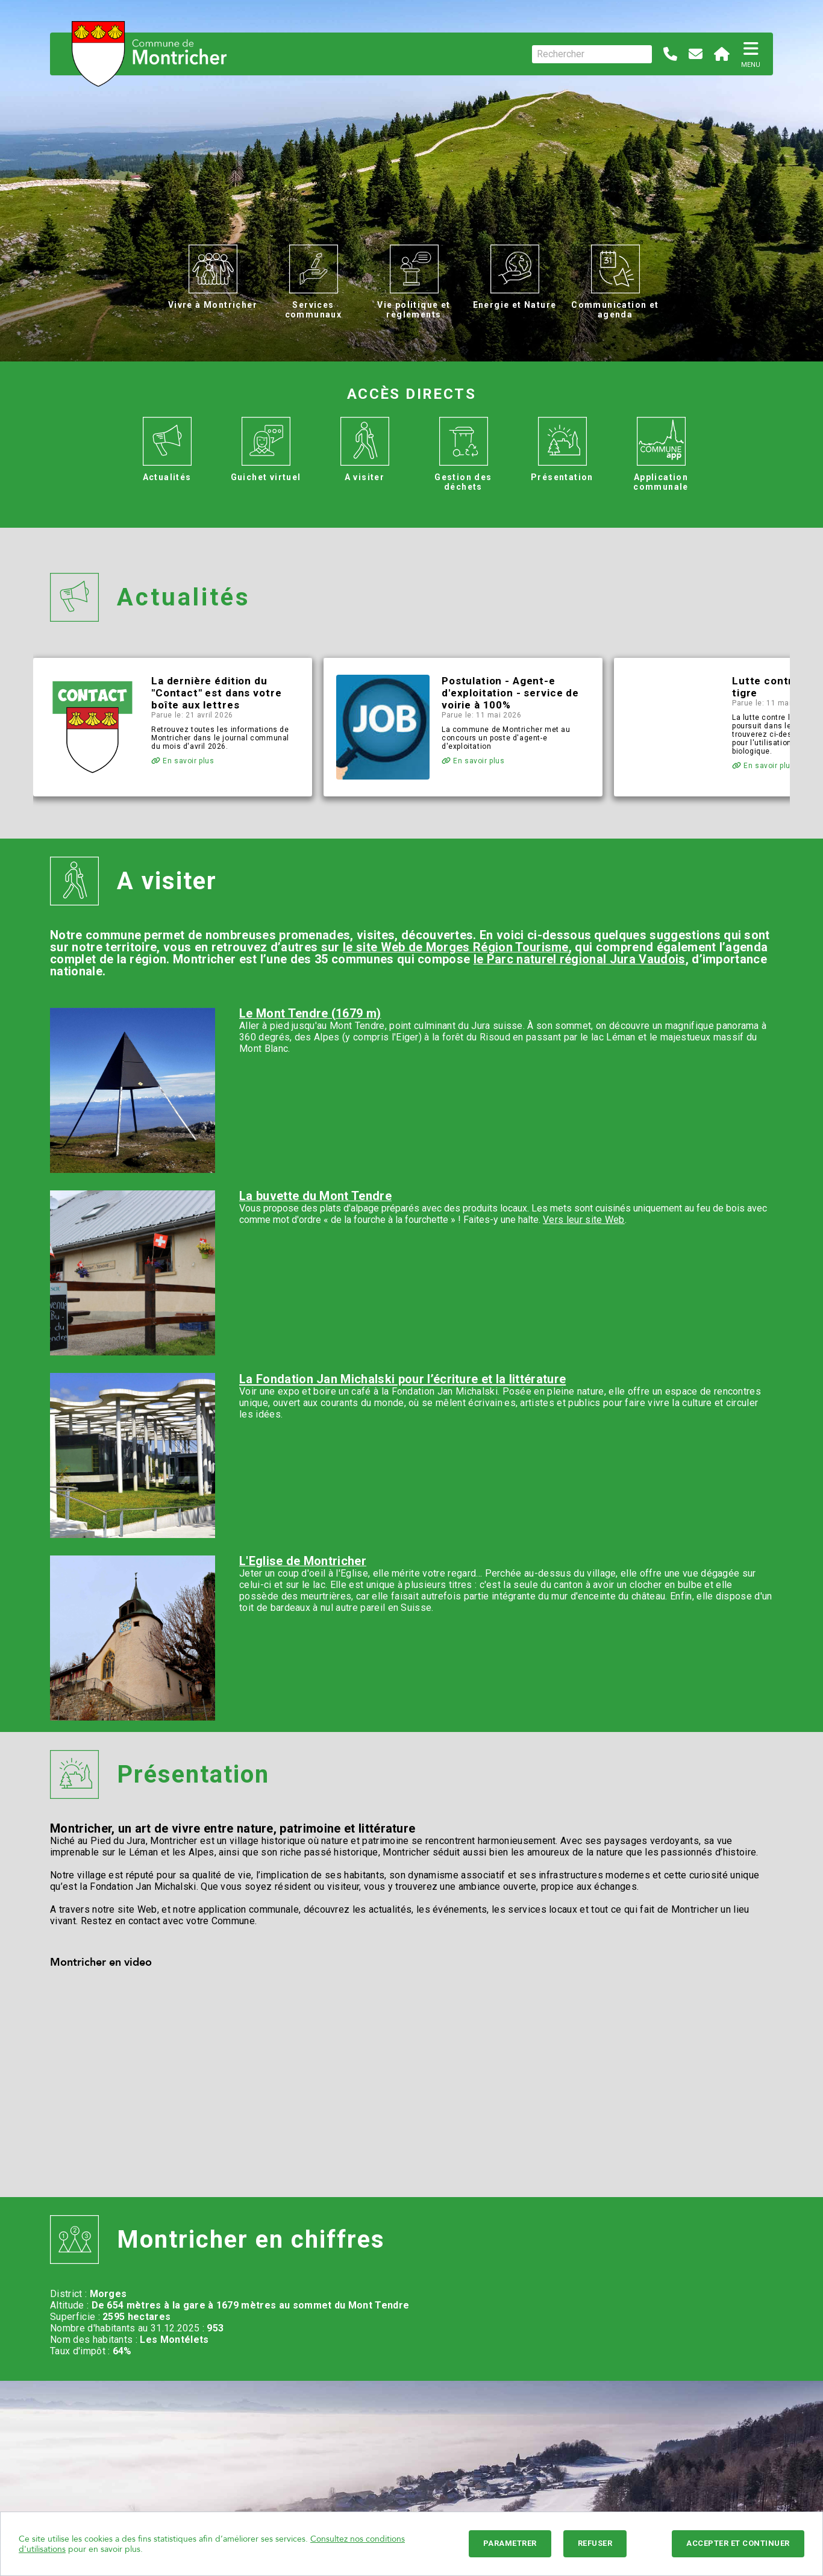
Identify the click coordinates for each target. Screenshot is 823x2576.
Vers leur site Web (584, 1219)
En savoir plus (182, 761)
